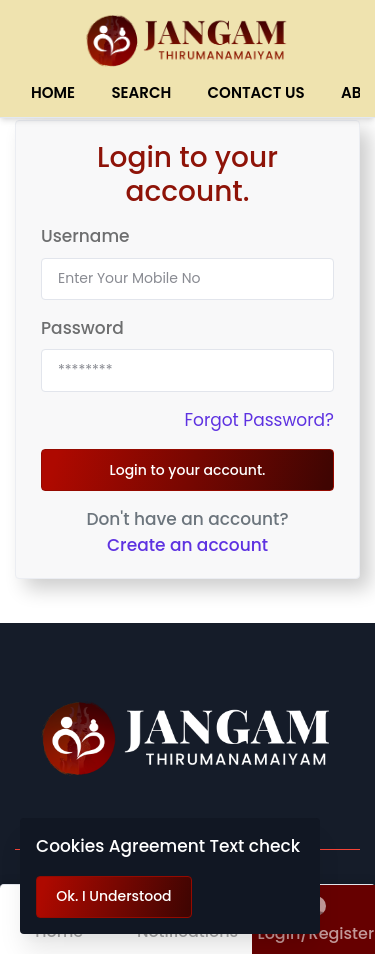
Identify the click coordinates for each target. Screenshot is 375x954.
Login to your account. (187, 470)
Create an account (187, 545)
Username (85, 236)
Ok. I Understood (113, 896)
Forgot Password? (259, 420)
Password (82, 328)
